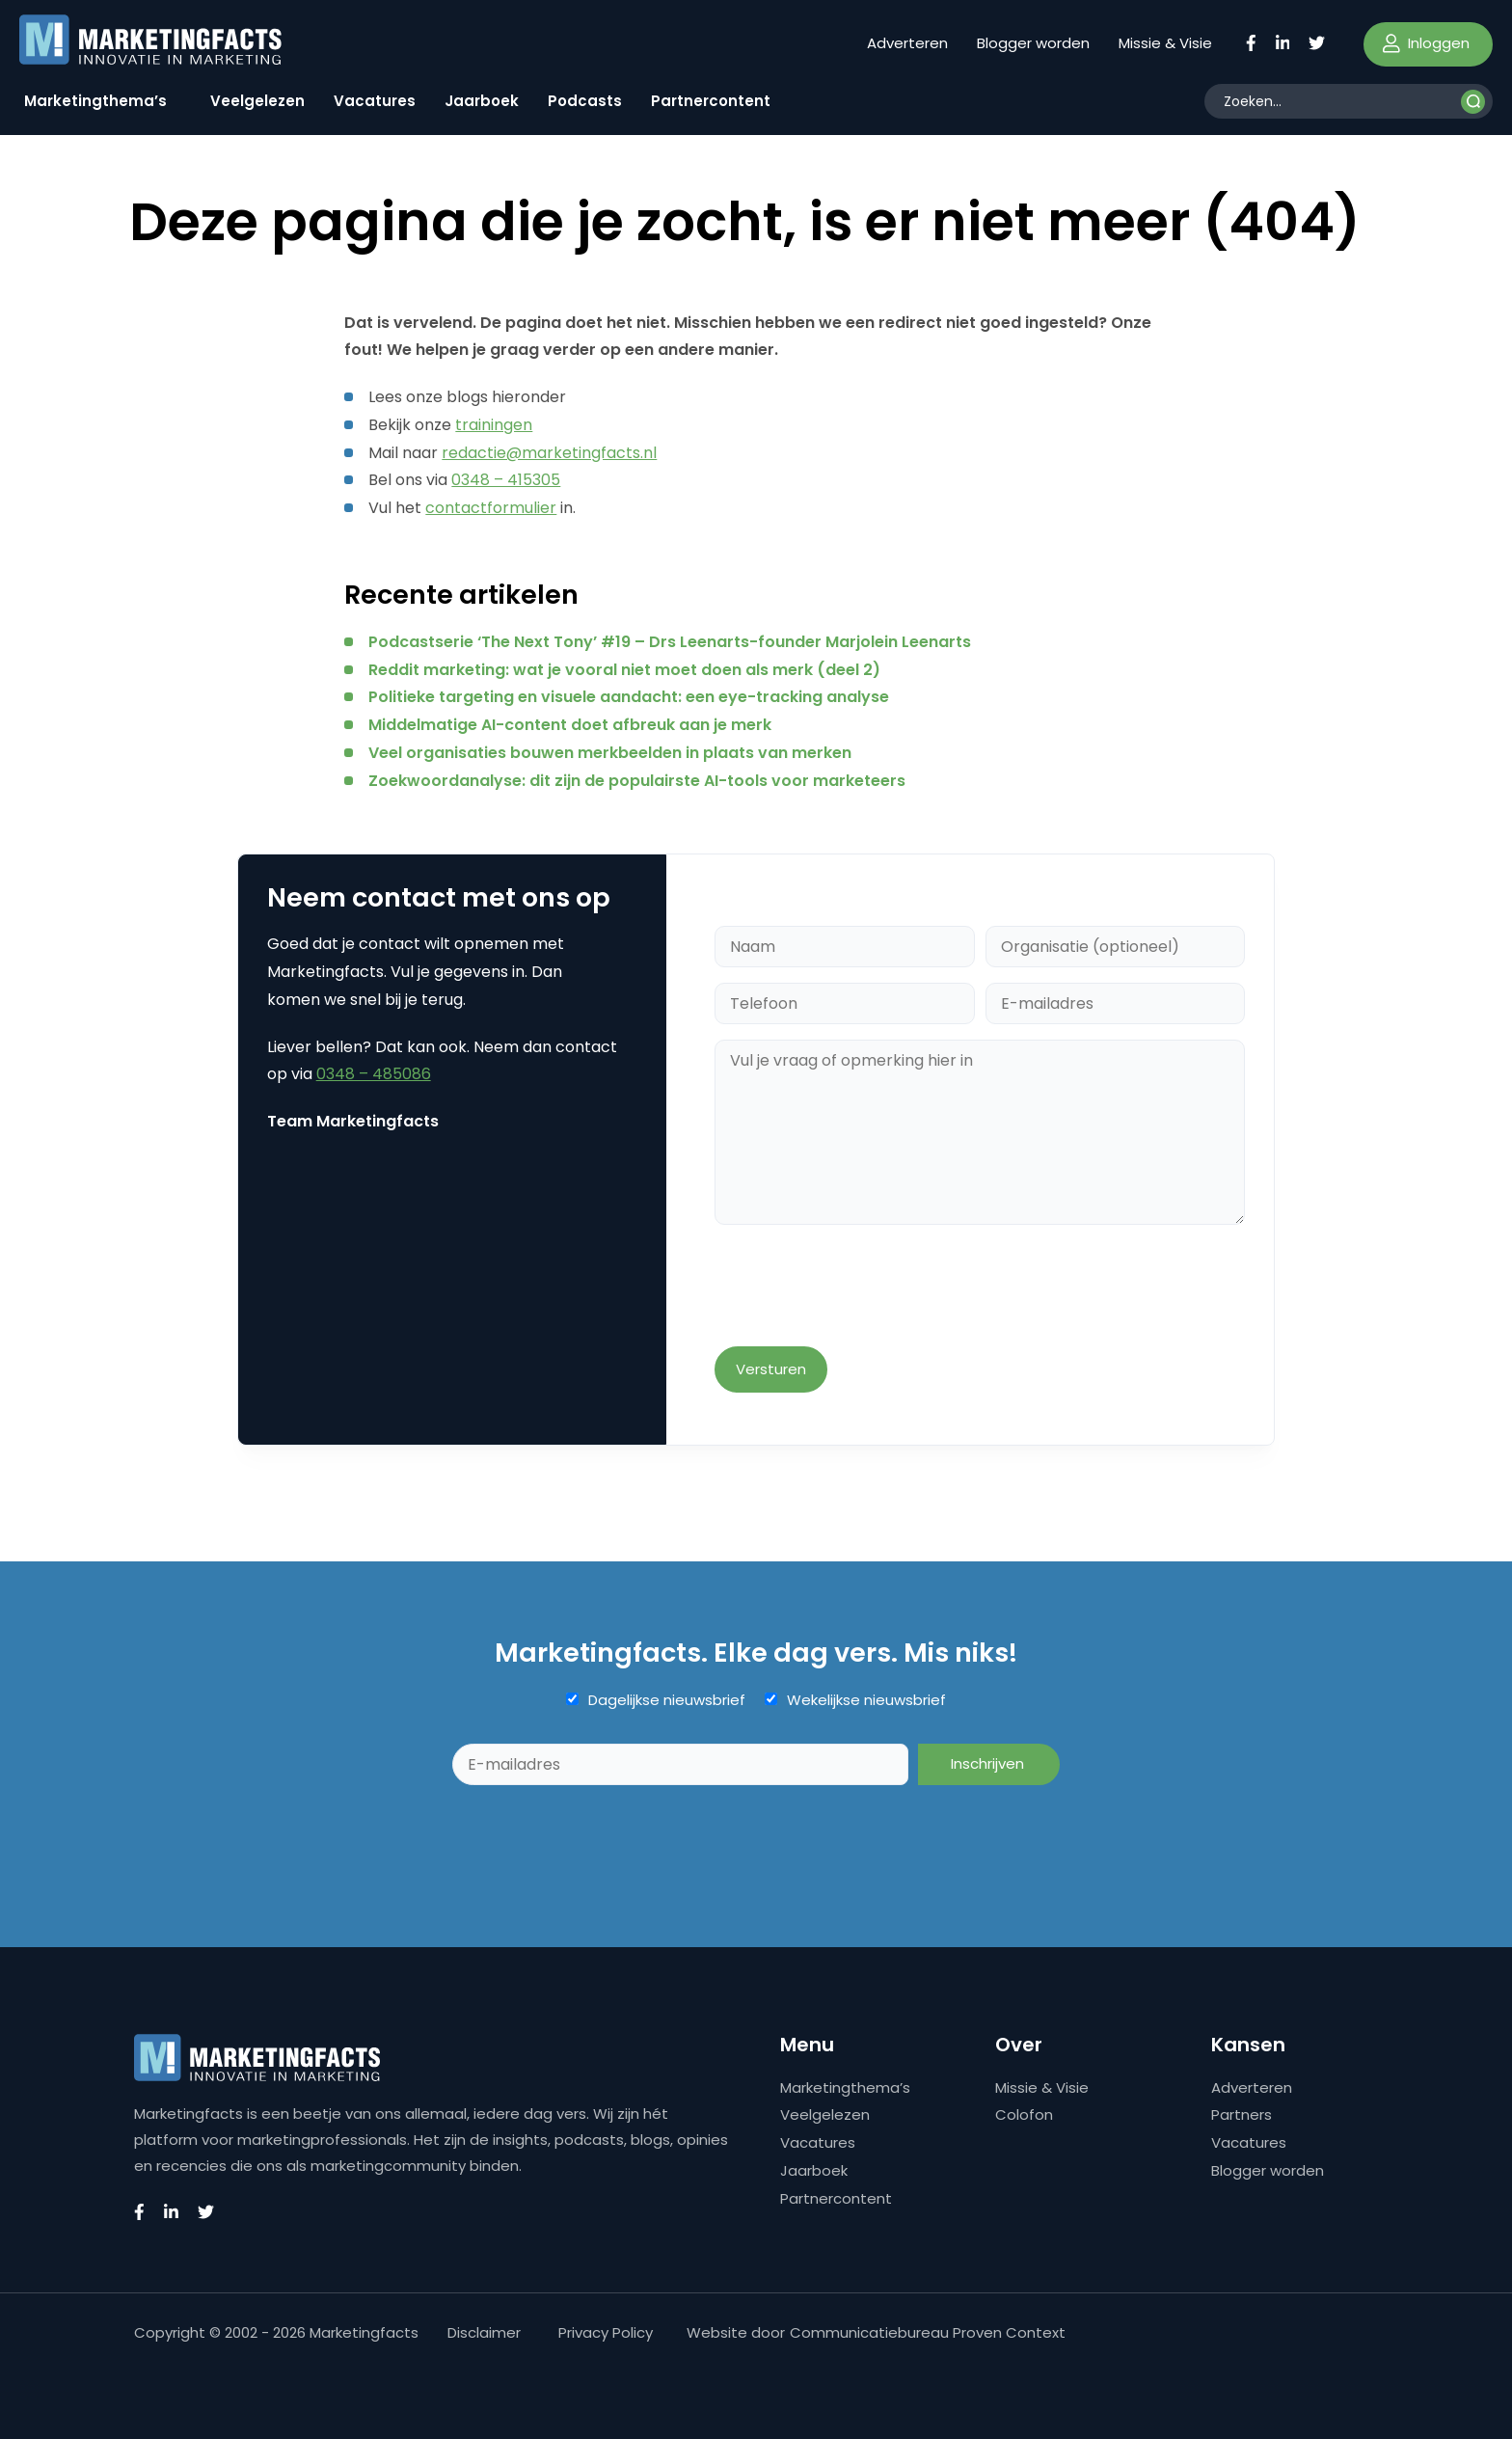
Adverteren (907, 43)
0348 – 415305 (505, 480)
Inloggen (1426, 43)
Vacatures (375, 101)
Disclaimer (484, 2332)
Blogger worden (1033, 43)
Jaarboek (482, 101)
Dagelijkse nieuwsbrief (666, 1700)
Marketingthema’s (95, 101)
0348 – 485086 (373, 1074)
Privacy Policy (605, 2332)
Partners (1241, 2114)
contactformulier (490, 508)
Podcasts (585, 101)
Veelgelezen (257, 101)
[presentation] (861, 1287)
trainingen (493, 425)
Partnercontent (710, 101)
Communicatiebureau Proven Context (928, 2332)
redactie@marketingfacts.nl (549, 453)
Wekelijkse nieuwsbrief (866, 1700)
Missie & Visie (1165, 43)
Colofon (1024, 2114)
